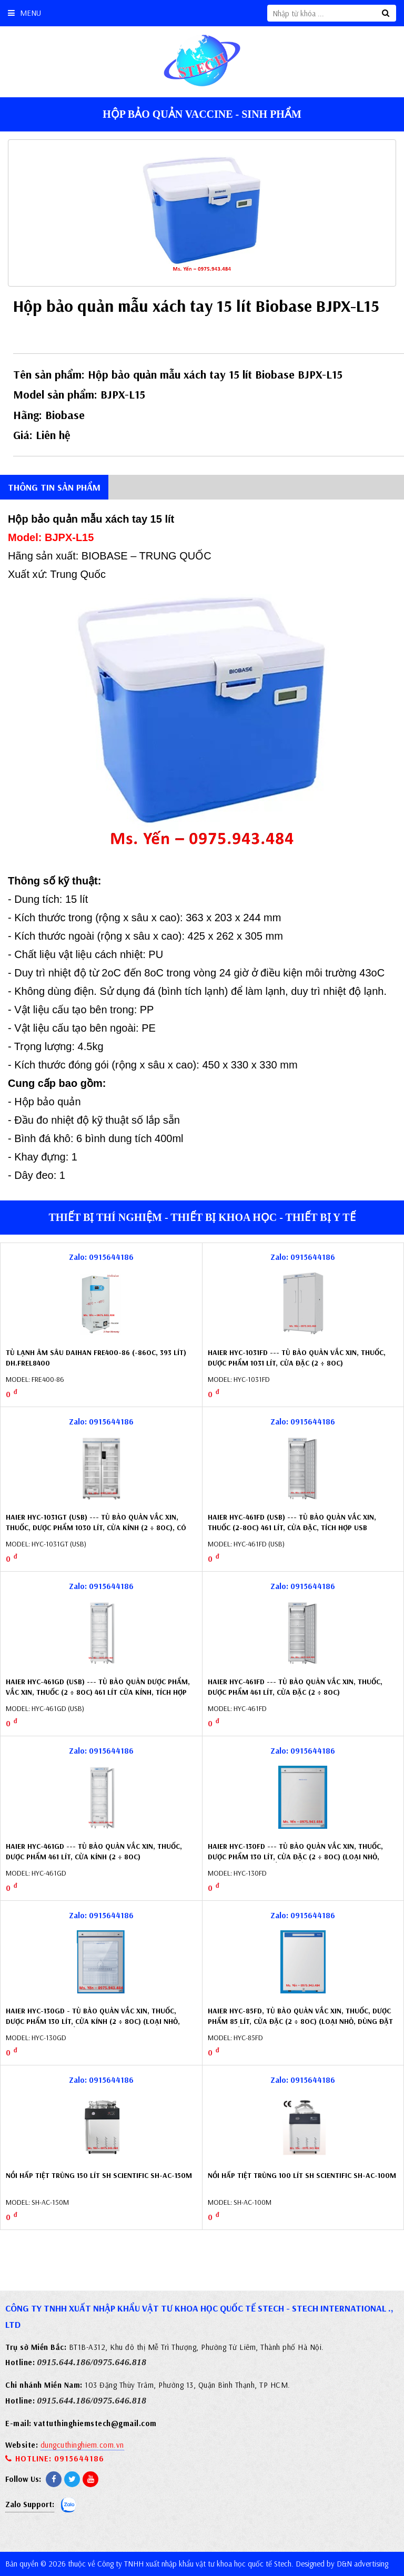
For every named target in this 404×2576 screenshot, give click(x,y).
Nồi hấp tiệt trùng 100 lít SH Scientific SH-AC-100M (302, 2175)
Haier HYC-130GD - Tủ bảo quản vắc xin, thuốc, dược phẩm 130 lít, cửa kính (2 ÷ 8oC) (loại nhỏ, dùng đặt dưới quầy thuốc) (93, 2021)
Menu (24, 13)
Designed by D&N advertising (342, 2564)
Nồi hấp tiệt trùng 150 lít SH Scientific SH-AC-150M (99, 2175)
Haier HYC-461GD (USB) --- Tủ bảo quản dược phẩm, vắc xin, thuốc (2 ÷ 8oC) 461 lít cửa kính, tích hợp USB (98, 1692)
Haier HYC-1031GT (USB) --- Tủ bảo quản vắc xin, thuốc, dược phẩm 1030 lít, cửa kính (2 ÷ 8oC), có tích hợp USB (96, 1527)
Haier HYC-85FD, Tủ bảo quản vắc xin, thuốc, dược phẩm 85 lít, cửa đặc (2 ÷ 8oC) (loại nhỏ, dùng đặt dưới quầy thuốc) (300, 2021)
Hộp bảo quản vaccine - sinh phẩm (202, 114)
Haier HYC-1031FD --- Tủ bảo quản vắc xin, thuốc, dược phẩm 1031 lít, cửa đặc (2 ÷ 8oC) (297, 1358)
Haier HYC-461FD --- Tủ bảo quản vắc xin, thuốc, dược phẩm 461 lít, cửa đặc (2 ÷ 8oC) (295, 1687)
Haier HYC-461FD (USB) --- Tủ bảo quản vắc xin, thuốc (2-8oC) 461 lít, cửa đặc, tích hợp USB (292, 1522)
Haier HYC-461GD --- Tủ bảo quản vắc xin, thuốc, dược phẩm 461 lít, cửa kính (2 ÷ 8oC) (94, 1851)
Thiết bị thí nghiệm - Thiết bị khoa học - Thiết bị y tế (201, 1217)
